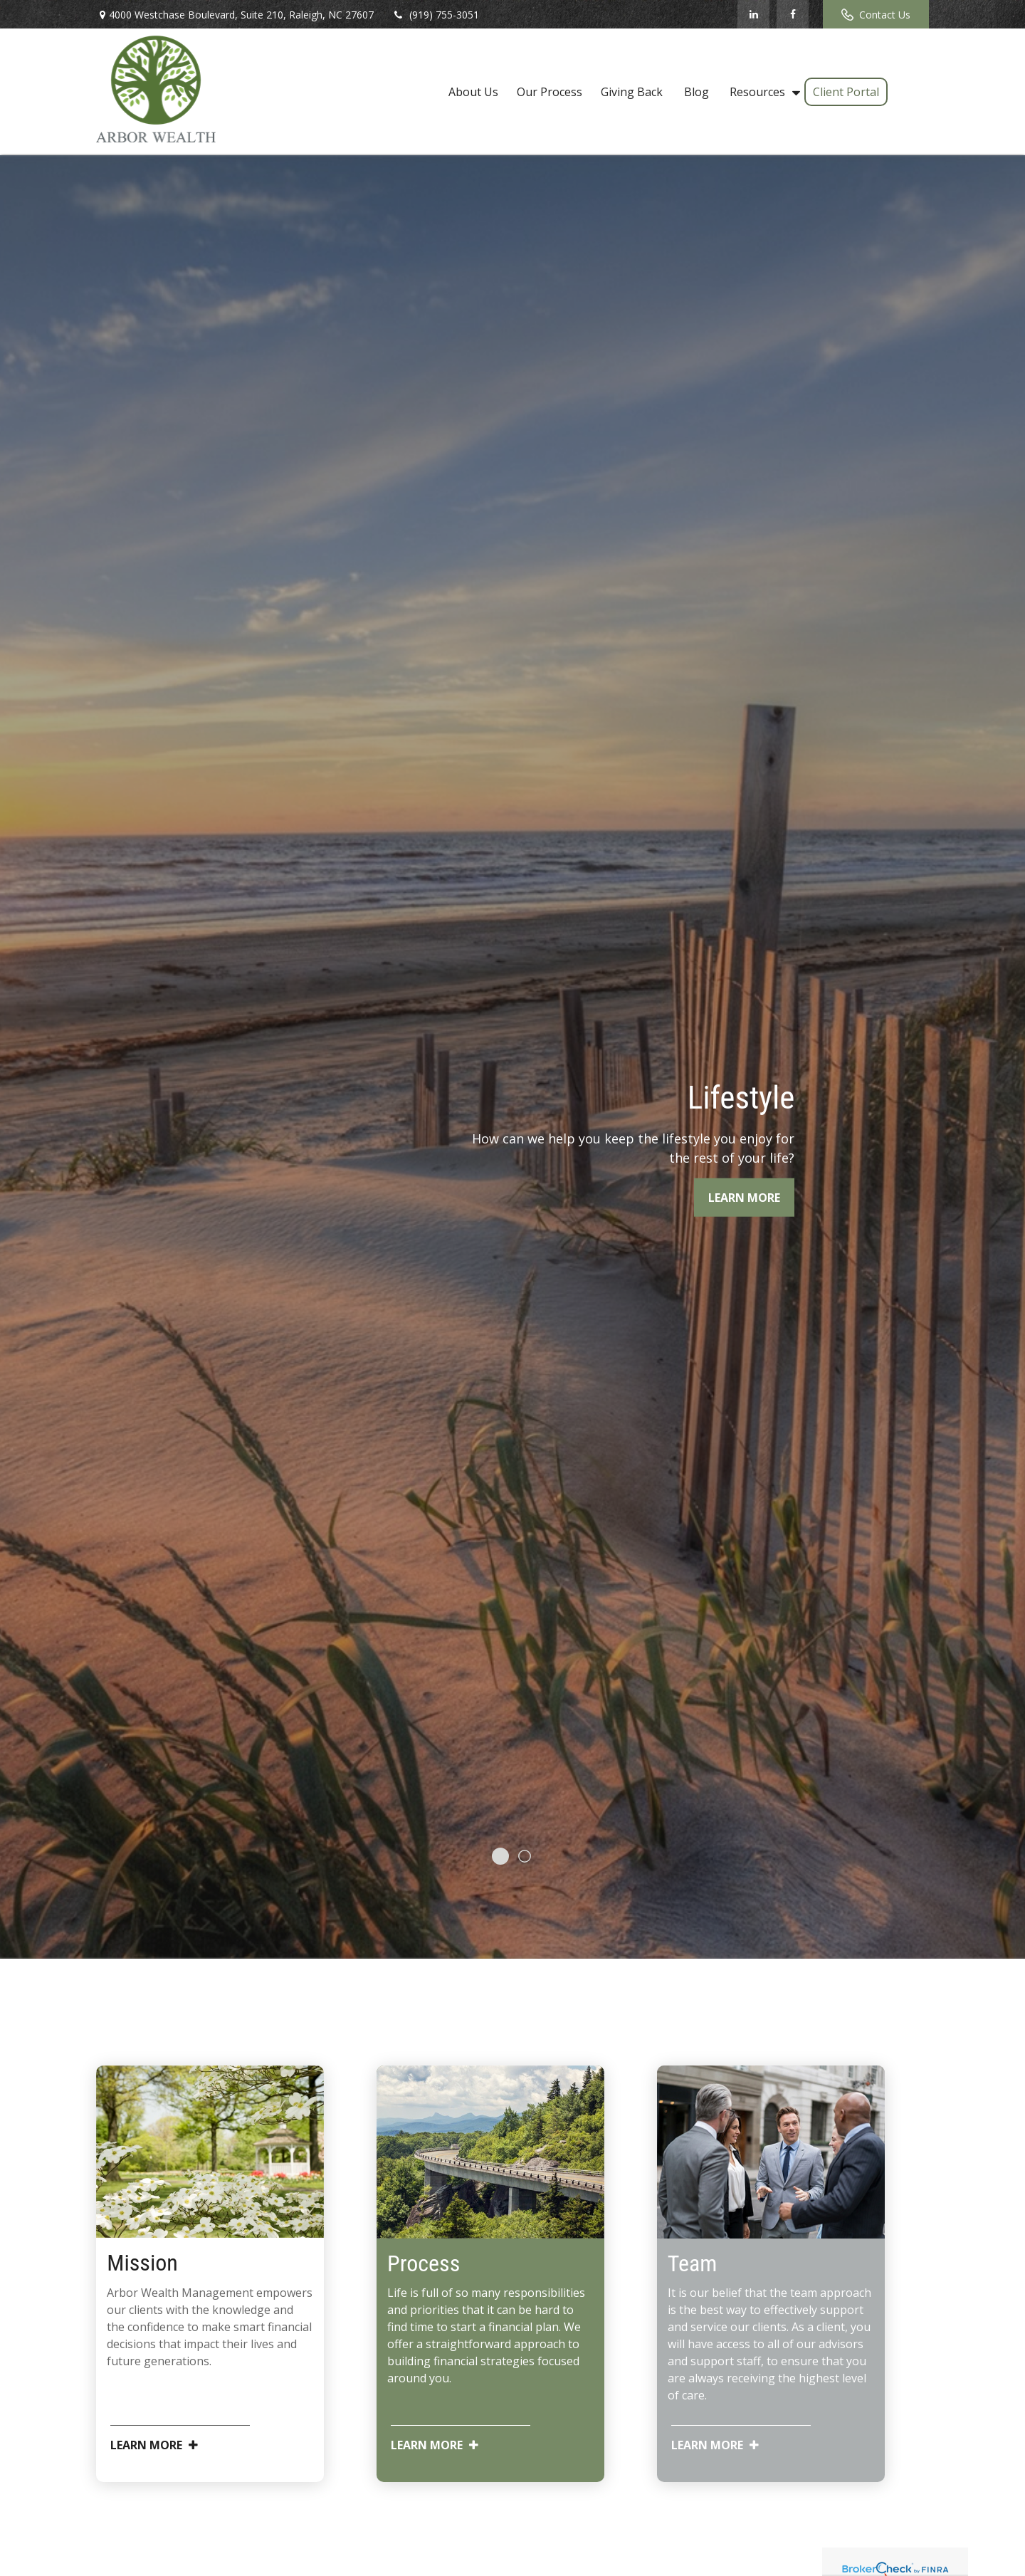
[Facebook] (793, 14)
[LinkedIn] (753, 14)
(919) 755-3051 (435, 14)
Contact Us (875, 14)
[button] (473, 91)
